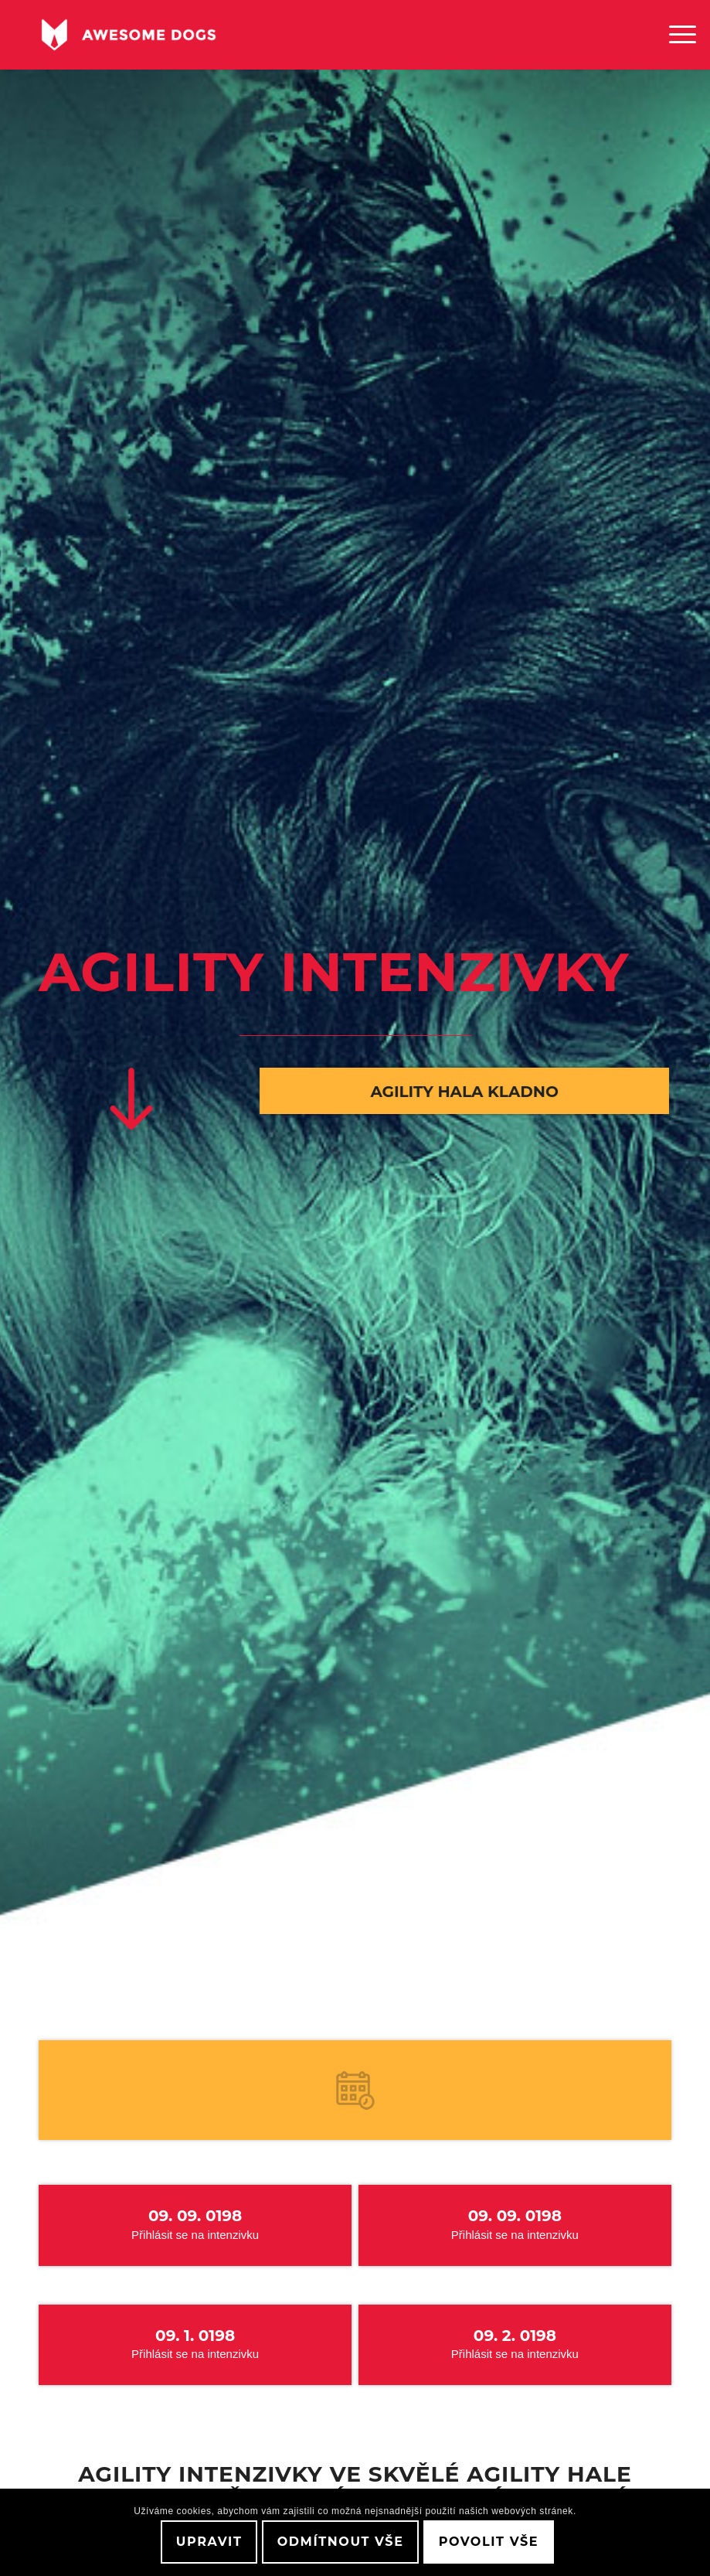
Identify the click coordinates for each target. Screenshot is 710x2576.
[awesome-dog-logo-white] (128, 35)
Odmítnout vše (340, 2541)
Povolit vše (488, 2541)
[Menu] (675, 35)
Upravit (209, 2541)
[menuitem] (675, 35)
